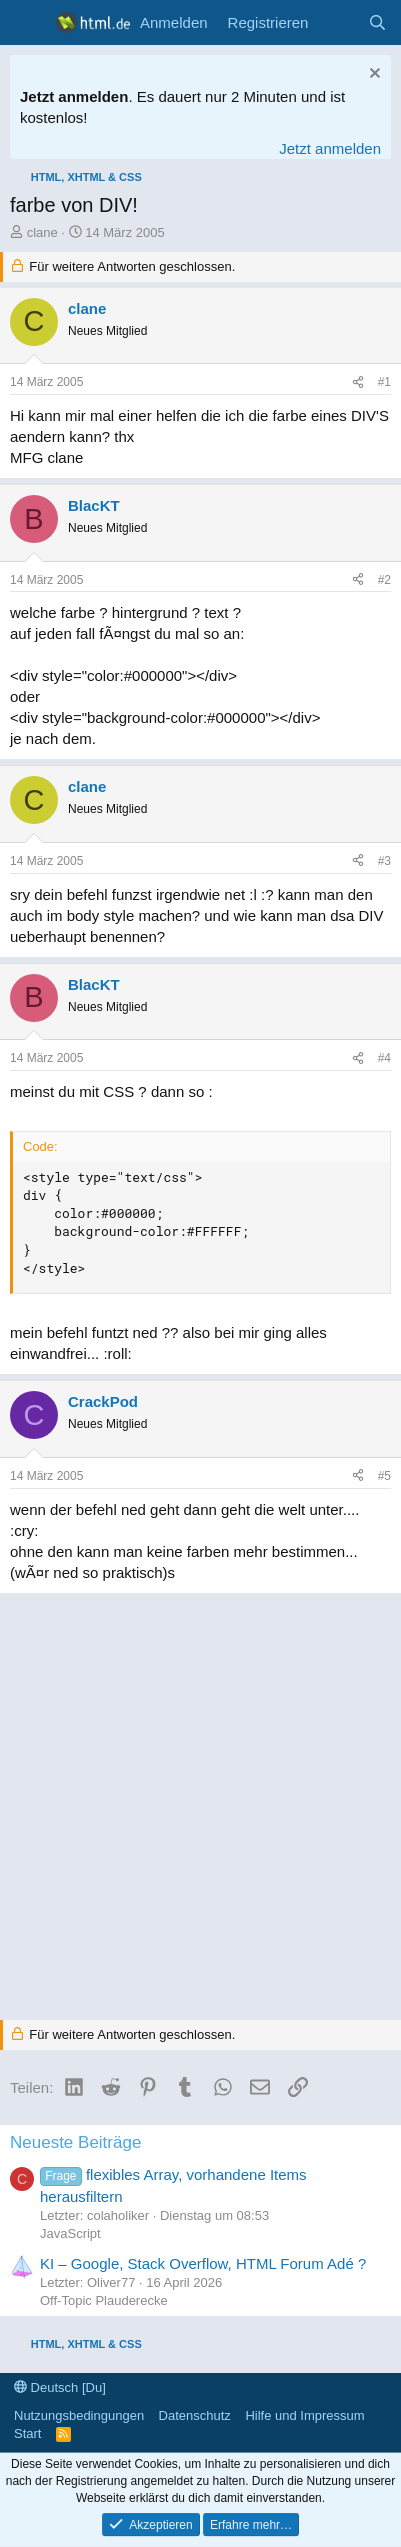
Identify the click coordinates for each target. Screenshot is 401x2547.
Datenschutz (195, 2415)
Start (27, 2433)
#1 (384, 382)
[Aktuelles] (337, 22)
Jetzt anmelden (330, 148)
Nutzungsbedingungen (79, 2415)
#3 (384, 861)
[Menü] (27, 23)
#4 (384, 1058)
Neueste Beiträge (75, 2142)
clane (42, 232)
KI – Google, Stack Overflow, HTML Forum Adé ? (203, 2263)
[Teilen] (358, 382)
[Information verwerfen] (372, 75)
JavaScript (70, 2233)
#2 (384, 580)
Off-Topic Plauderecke (104, 2300)
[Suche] (377, 22)
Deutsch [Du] (60, 2387)
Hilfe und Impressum (304, 2415)
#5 (384, 1476)
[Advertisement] (200, 1803)
